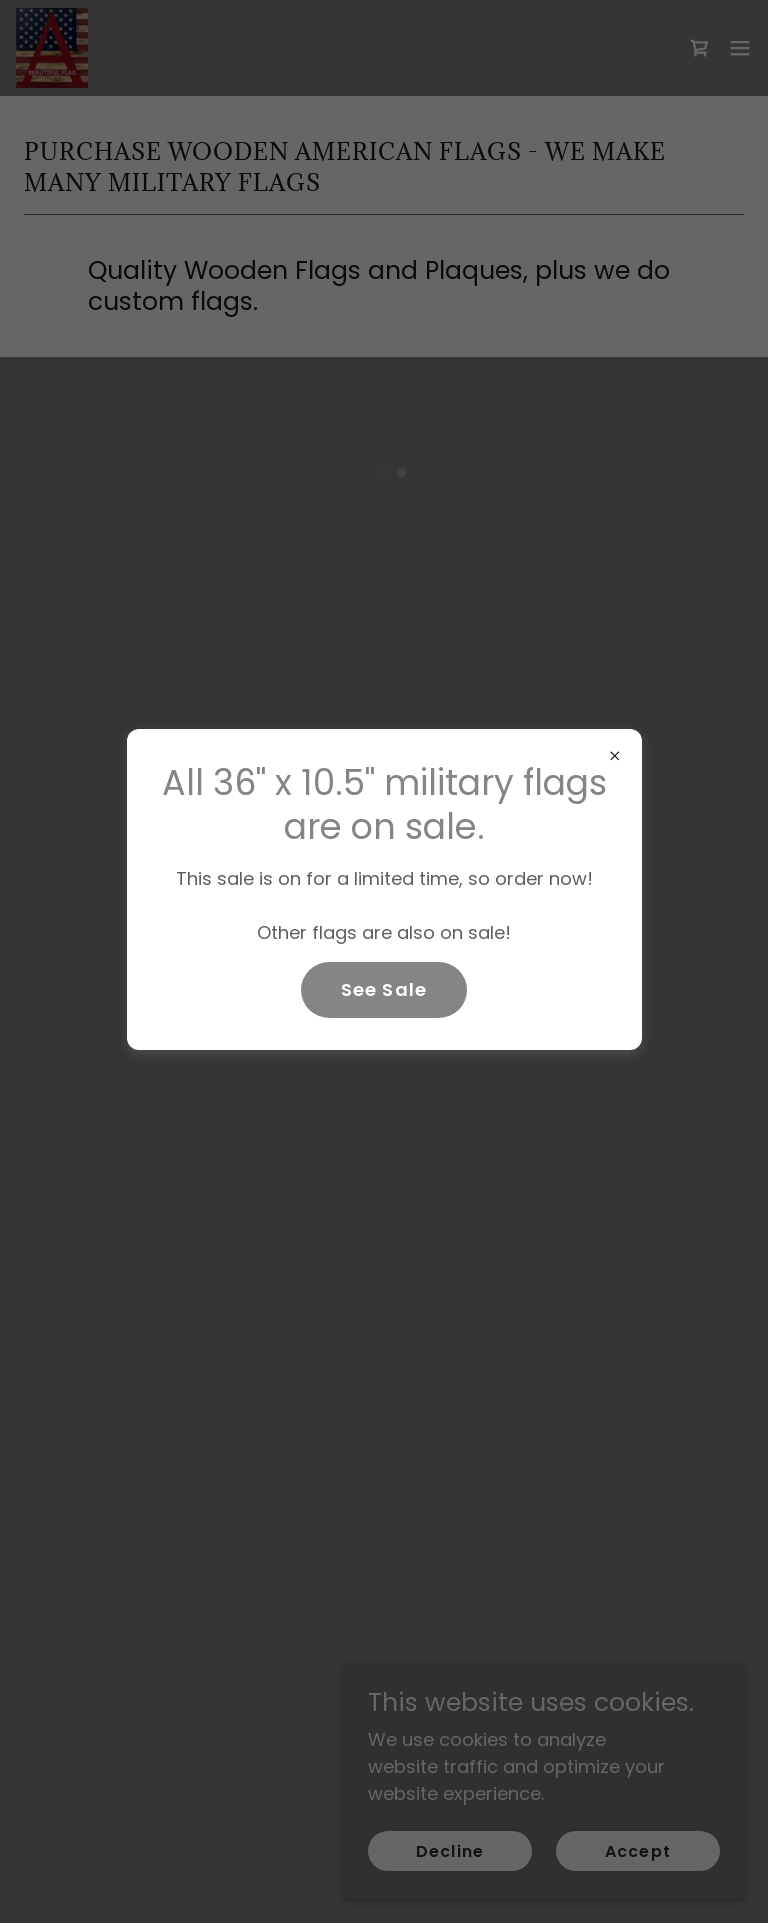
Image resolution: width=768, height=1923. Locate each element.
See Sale (384, 989)
